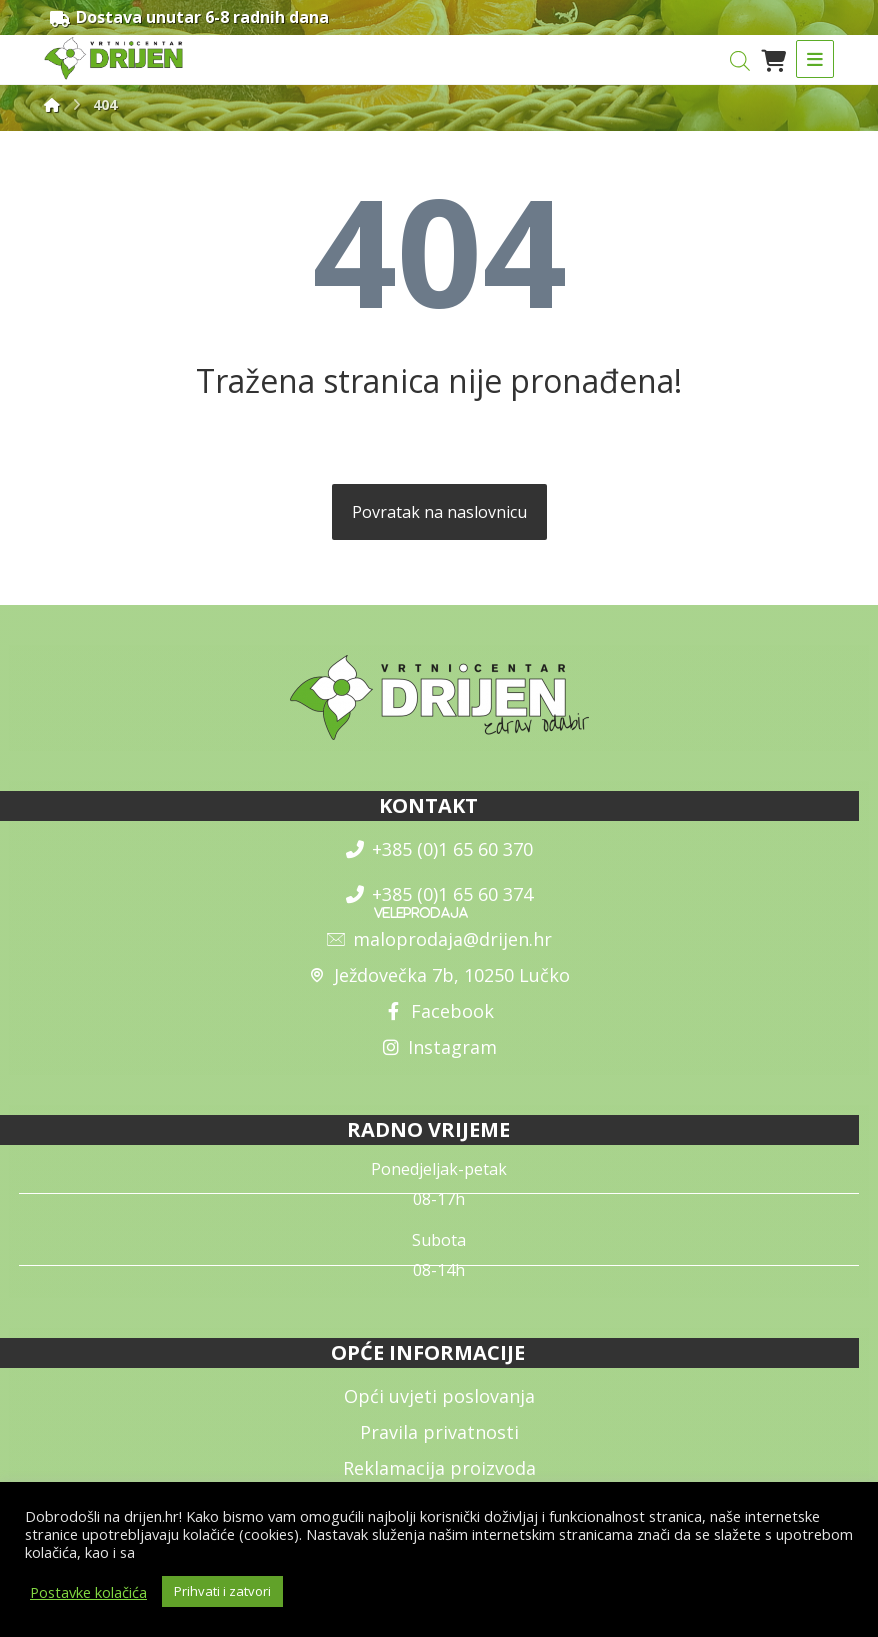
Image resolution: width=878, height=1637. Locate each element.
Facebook (439, 1012)
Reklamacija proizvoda (439, 1469)
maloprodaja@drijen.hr (439, 940)
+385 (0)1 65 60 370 (439, 850)
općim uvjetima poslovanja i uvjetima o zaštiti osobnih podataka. (354, 1552)
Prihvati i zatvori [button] (222, 1591)
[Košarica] (773, 60)
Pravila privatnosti (439, 1433)
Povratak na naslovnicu (439, 513)
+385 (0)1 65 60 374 (439, 895)
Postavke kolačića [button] (88, 1592)
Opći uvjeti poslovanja (439, 1397)
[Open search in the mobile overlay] (740, 61)
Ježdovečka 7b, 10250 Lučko (439, 976)
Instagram (439, 1048)
